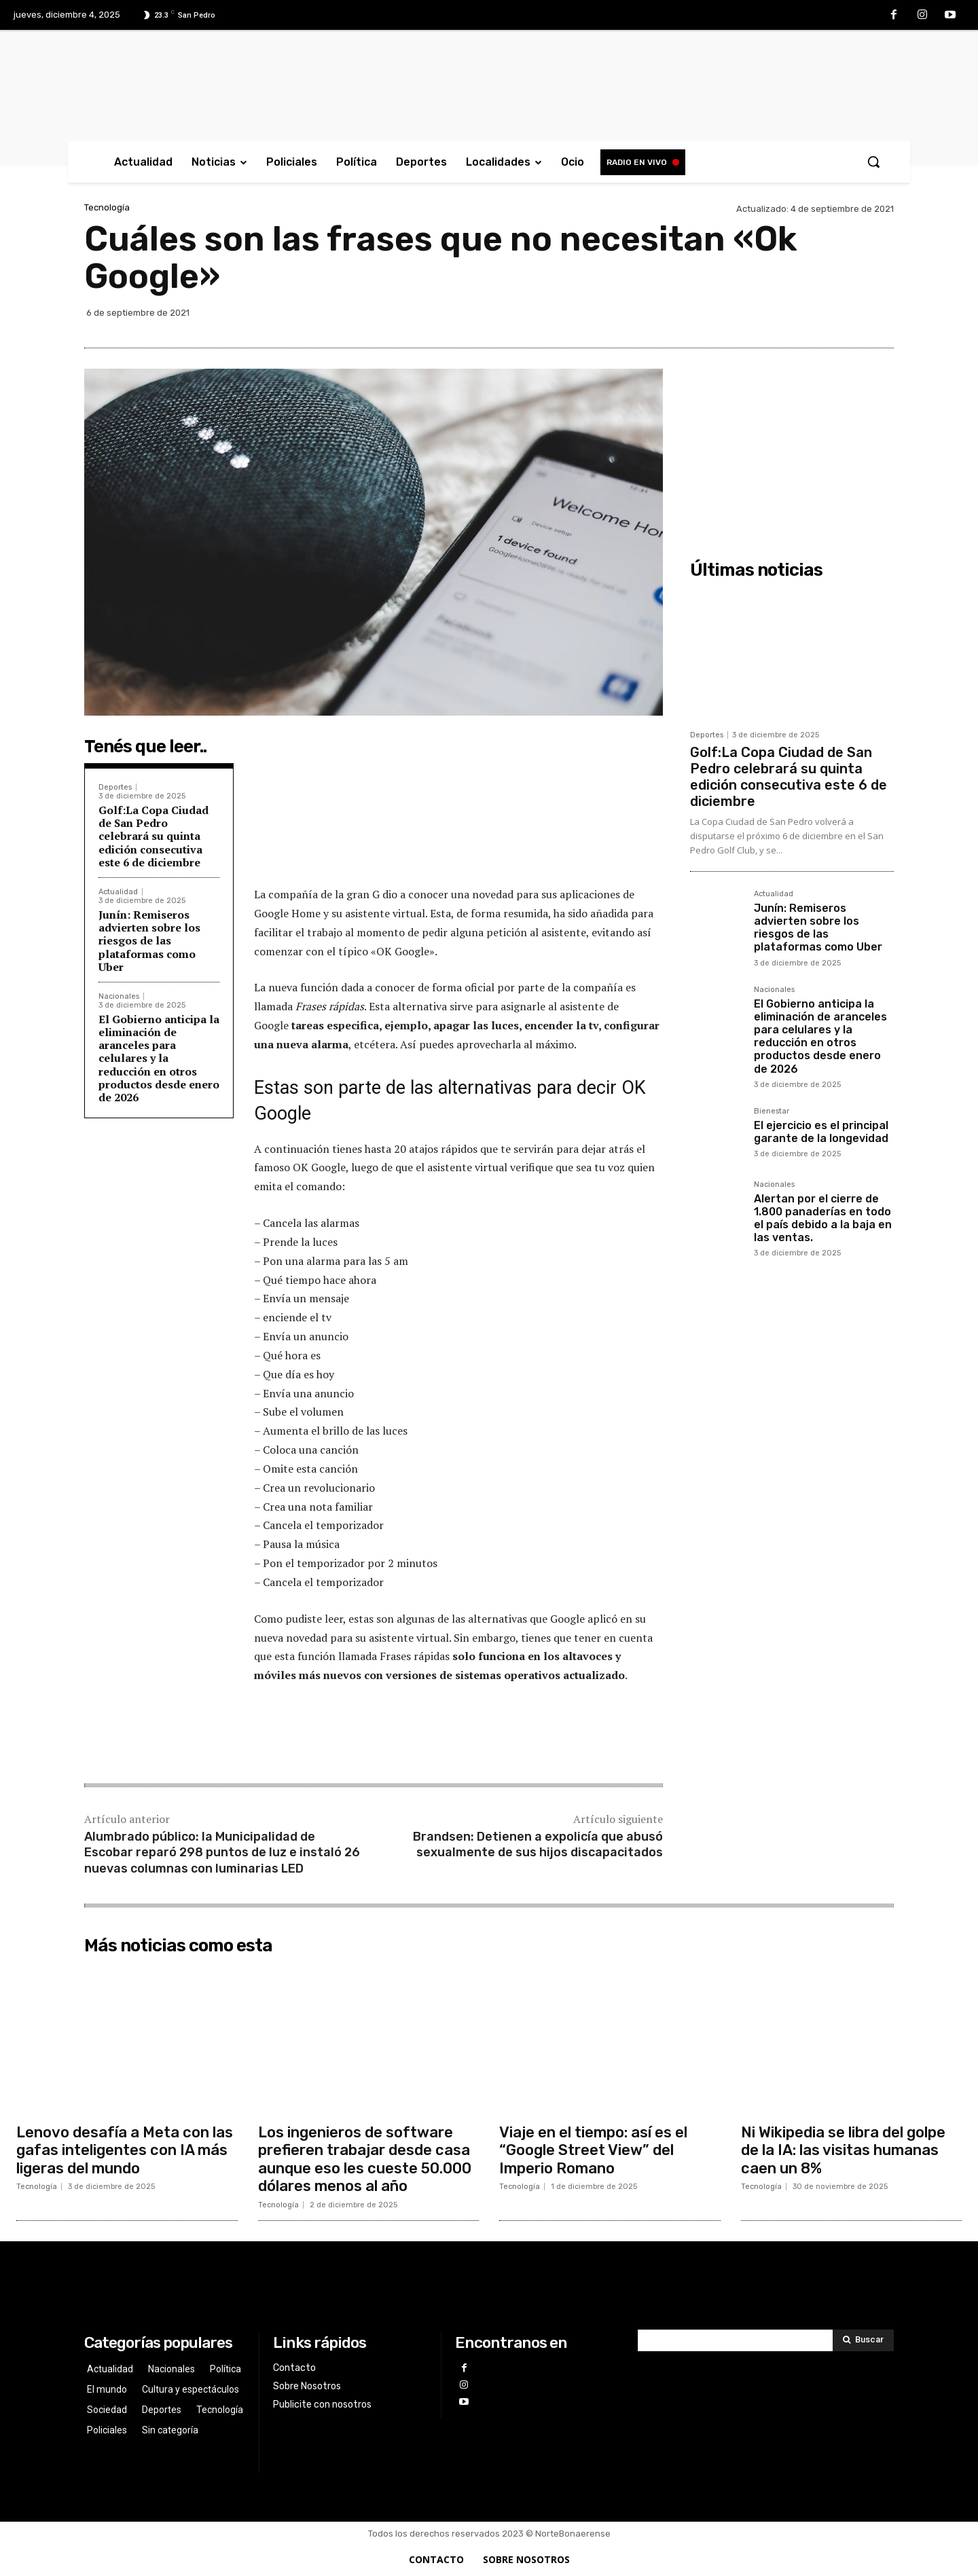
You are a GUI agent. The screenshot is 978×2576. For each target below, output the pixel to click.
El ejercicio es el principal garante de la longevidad (821, 1132)
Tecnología (107, 207)
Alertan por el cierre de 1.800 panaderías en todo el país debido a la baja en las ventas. (823, 1218)
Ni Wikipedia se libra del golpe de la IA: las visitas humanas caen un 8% (843, 2150)
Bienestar (771, 1111)
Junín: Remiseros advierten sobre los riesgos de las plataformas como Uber (149, 940)
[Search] (863, 2340)
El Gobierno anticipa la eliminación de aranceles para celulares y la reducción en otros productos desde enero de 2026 (158, 1058)
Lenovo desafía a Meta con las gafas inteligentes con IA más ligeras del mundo (124, 2150)
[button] (873, 161)
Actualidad (118, 892)
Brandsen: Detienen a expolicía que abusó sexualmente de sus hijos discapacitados (538, 1844)
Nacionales (118, 996)
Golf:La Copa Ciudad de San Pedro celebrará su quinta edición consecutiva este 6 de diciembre (153, 836)
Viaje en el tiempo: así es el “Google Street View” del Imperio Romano (593, 2150)
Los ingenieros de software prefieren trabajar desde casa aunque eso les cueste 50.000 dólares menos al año (364, 2159)
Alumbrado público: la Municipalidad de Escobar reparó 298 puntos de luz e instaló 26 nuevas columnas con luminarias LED (222, 1852)
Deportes (115, 787)
